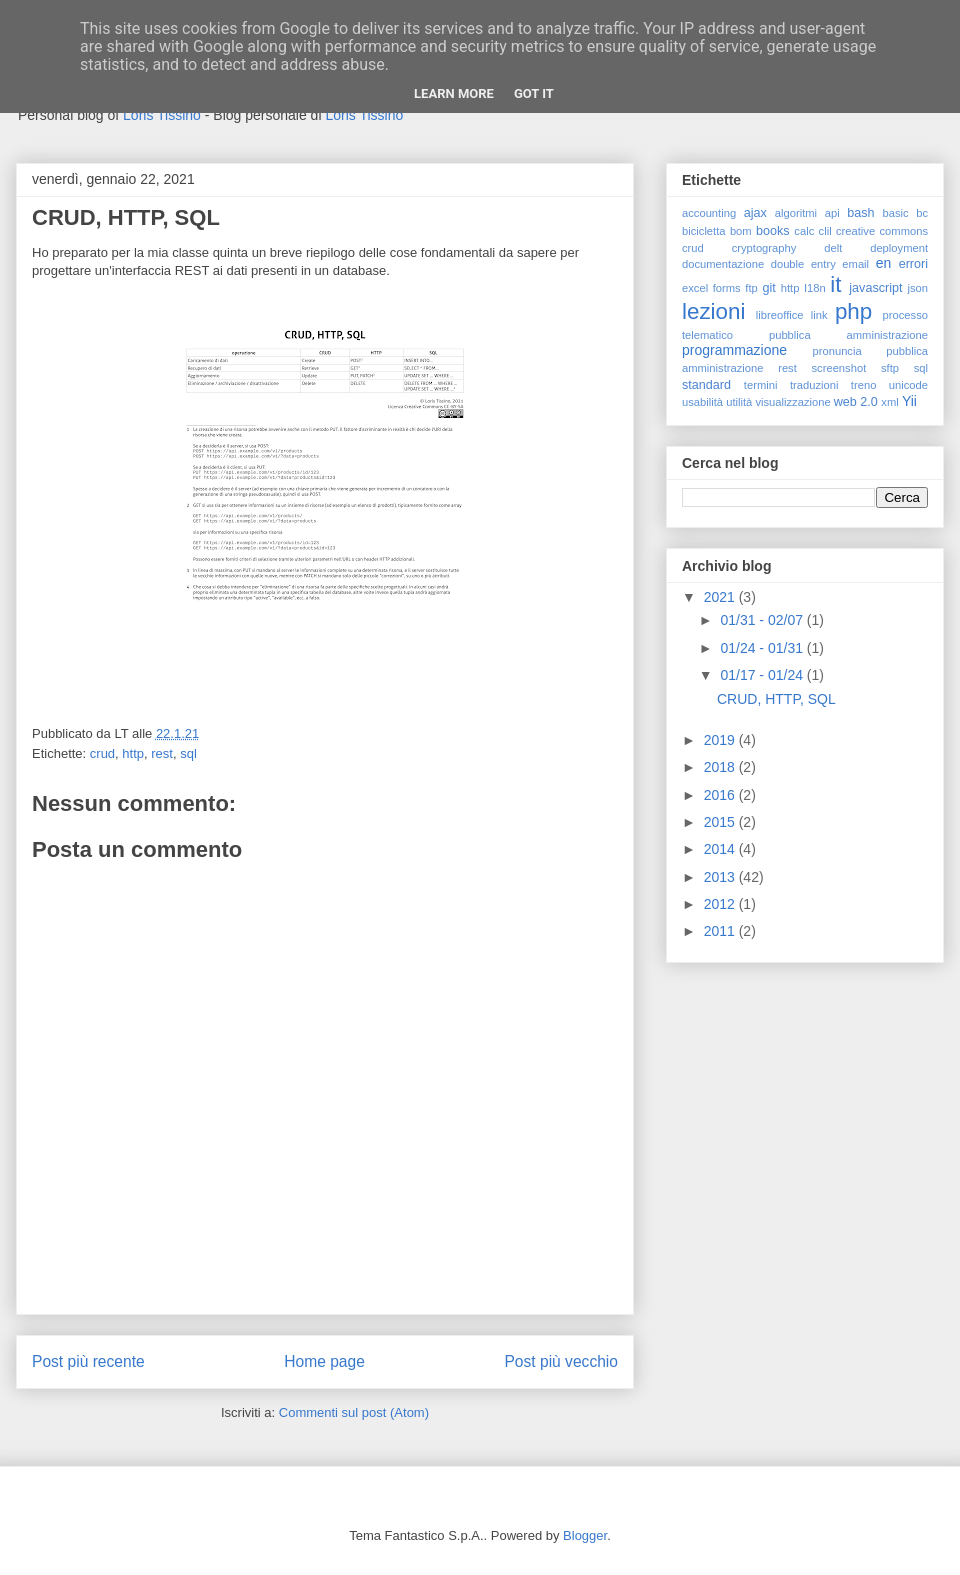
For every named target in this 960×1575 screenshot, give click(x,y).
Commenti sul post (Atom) (354, 1412)
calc (804, 231)
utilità (739, 402)
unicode (908, 385)
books (773, 231)
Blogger (585, 1535)
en (884, 263)
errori (913, 264)
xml (889, 402)
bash (860, 213)
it (835, 284)
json (917, 288)
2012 (721, 904)
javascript (875, 288)
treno (864, 385)
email (855, 264)
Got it (534, 93)
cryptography (764, 248)
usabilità (702, 402)
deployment (899, 248)
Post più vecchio (561, 1361)
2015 (721, 822)
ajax (755, 213)
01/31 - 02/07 (763, 620)
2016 (721, 795)
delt (833, 248)
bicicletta (704, 231)
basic (896, 213)
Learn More (454, 93)
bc (922, 213)
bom (741, 231)
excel (695, 288)
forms (727, 288)
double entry (803, 264)
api (832, 213)
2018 (721, 767)
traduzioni (814, 385)
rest (162, 753)
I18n (815, 288)
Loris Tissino (162, 115)
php (853, 311)
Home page (324, 1361)
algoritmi (796, 213)
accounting (709, 213)
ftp (751, 288)
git (768, 288)
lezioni (713, 311)
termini (761, 385)
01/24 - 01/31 (763, 648)
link (819, 315)
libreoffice (780, 315)
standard (706, 385)
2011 (721, 931)
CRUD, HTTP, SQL (776, 699)
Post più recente (88, 1361)
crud (102, 753)
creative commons (882, 231)
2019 (721, 740)
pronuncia (837, 351)
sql (188, 753)
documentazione (723, 264)
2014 (721, 849)
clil (825, 231)
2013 (721, 877)
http (133, 753)
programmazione (734, 350)
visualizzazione (792, 402)
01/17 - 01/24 (763, 675)
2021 (721, 597)
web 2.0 (856, 402)
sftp (890, 368)
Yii (909, 401)
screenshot (839, 368)
